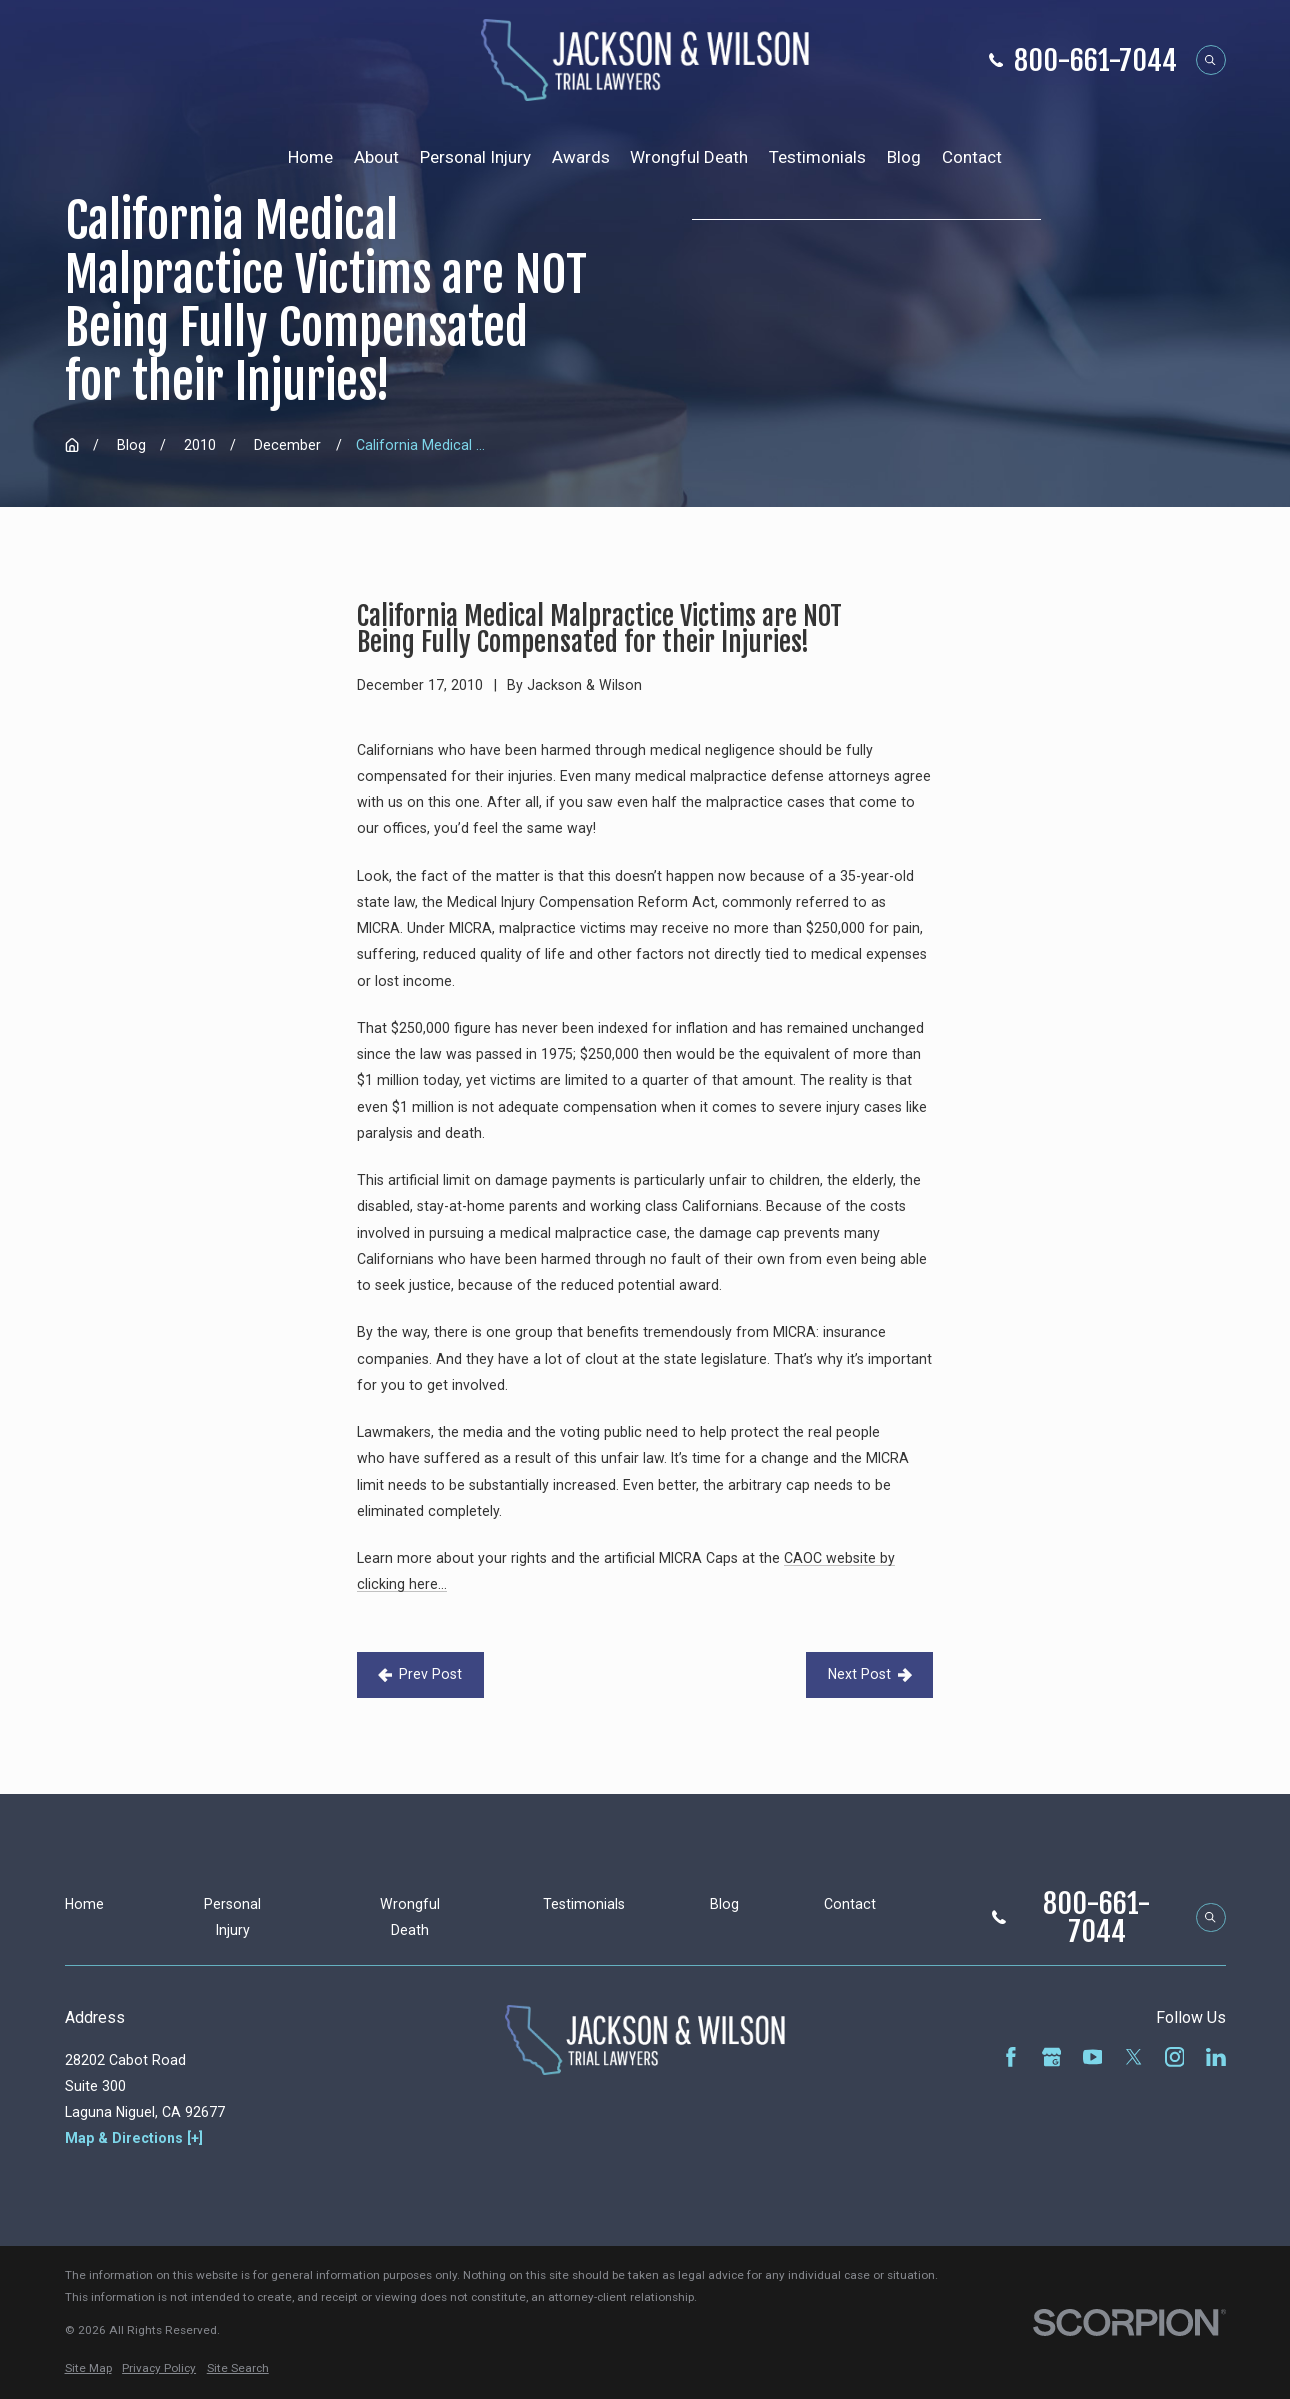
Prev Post (420, 1674)
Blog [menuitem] (904, 157)
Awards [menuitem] (581, 157)
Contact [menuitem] (972, 157)
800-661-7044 (1095, 60)
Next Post (870, 1674)
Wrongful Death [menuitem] (689, 157)
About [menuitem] (376, 157)
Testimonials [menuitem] (817, 157)
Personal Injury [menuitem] (475, 157)
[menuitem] (88, 2369)
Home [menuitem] (310, 157)
